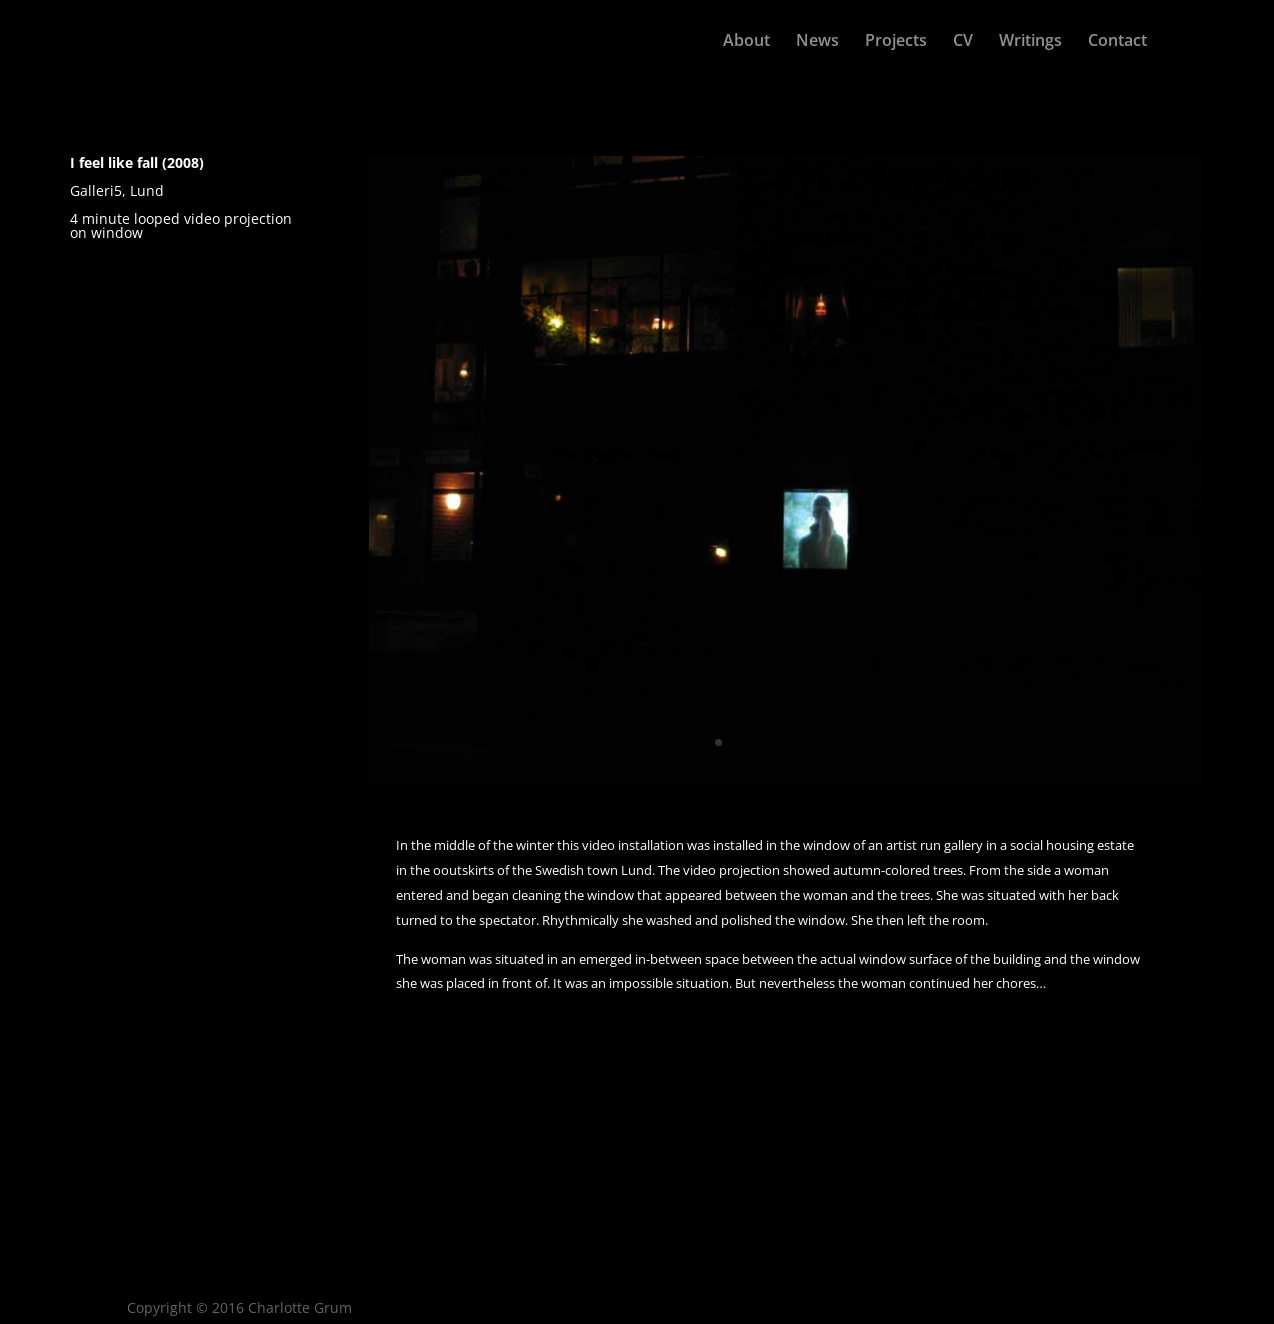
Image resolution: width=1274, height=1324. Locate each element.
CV (963, 42)
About (746, 42)
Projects (896, 42)
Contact (1117, 42)
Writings (1030, 42)
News (817, 42)
